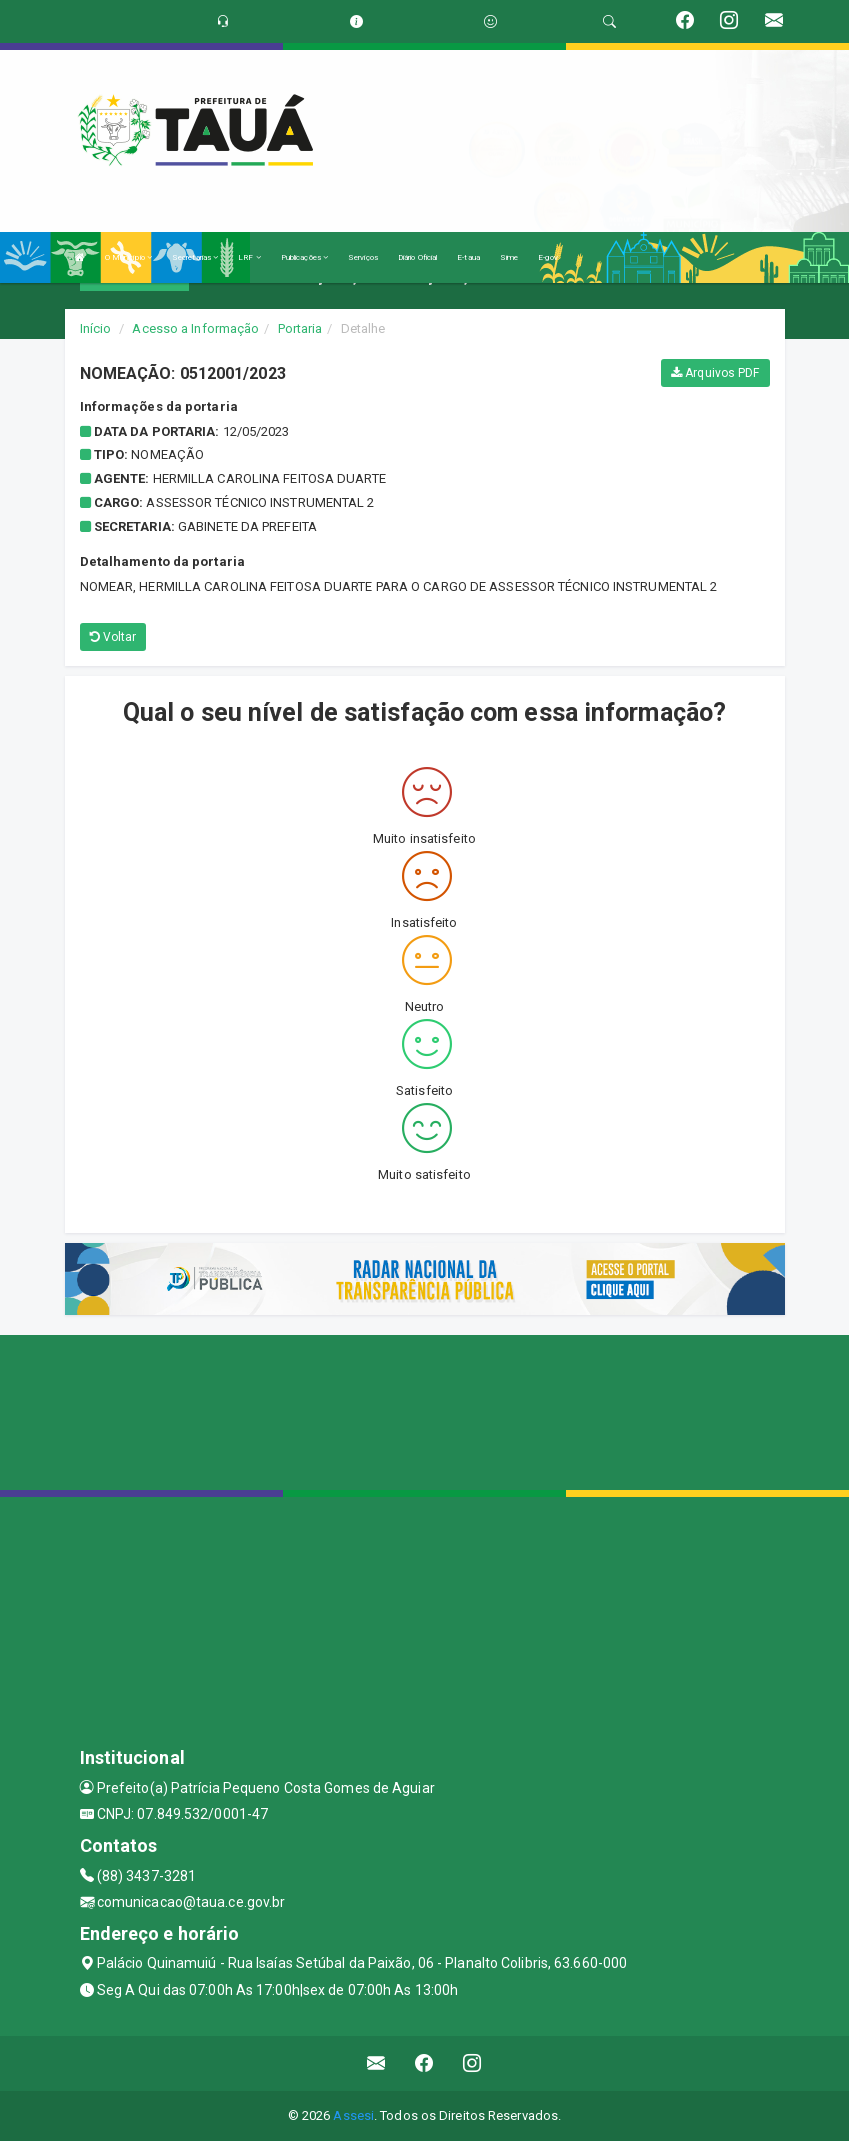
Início (96, 328)
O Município (128, 257)
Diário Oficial (417, 257)
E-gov (548, 257)
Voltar (113, 637)
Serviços (363, 257)
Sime (509, 257)
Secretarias (195, 257)
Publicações (304, 257)
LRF (249, 257)
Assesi (353, 2115)
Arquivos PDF (715, 373)
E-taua (468, 257)
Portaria (300, 328)
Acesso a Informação (195, 328)
